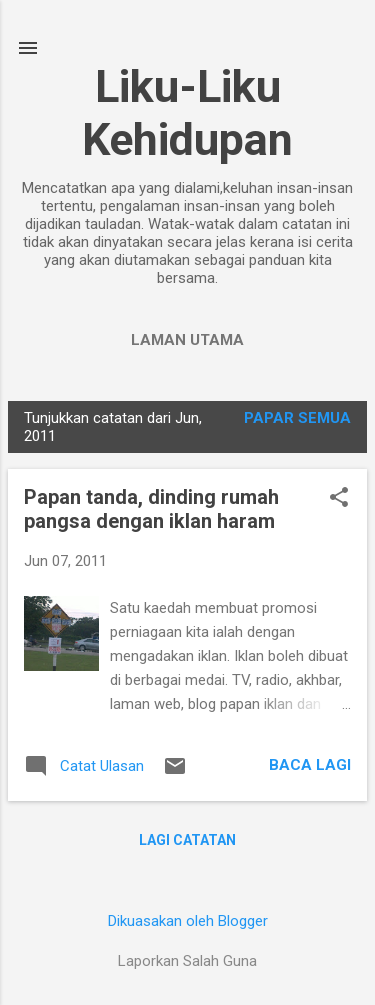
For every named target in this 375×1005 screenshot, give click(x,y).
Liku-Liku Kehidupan (187, 113)
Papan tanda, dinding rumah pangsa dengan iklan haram (151, 509)
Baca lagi (310, 765)
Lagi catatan (187, 840)
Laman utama (187, 340)
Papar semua (297, 418)
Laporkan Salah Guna (187, 961)
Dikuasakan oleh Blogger (188, 921)
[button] (339, 499)
